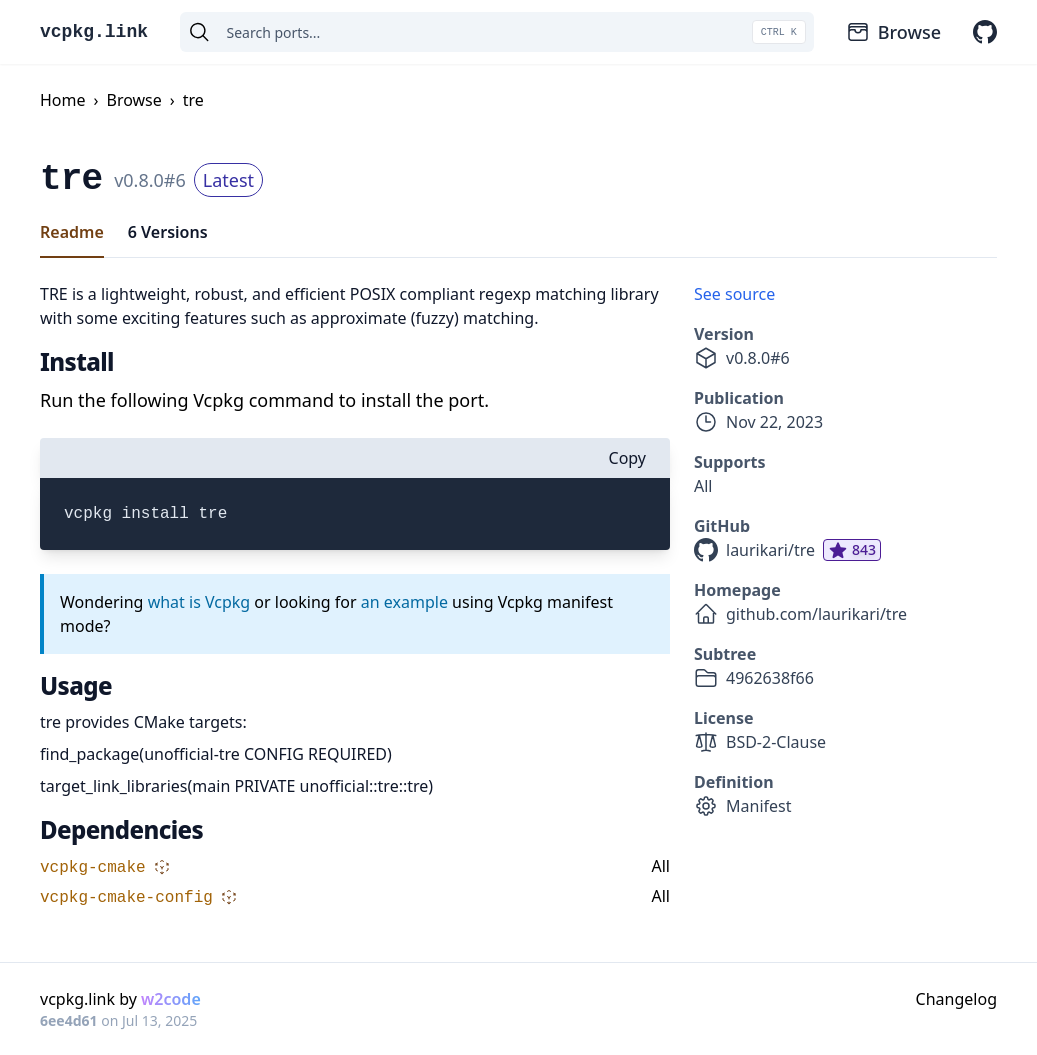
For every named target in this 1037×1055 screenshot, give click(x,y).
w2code (171, 999)
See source (734, 294)
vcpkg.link (94, 32)
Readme (72, 232)
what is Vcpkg (199, 602)
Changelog (956, 999)
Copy (627, 458)
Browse (893, 32)
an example (404, 602)
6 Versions (168, 232)
